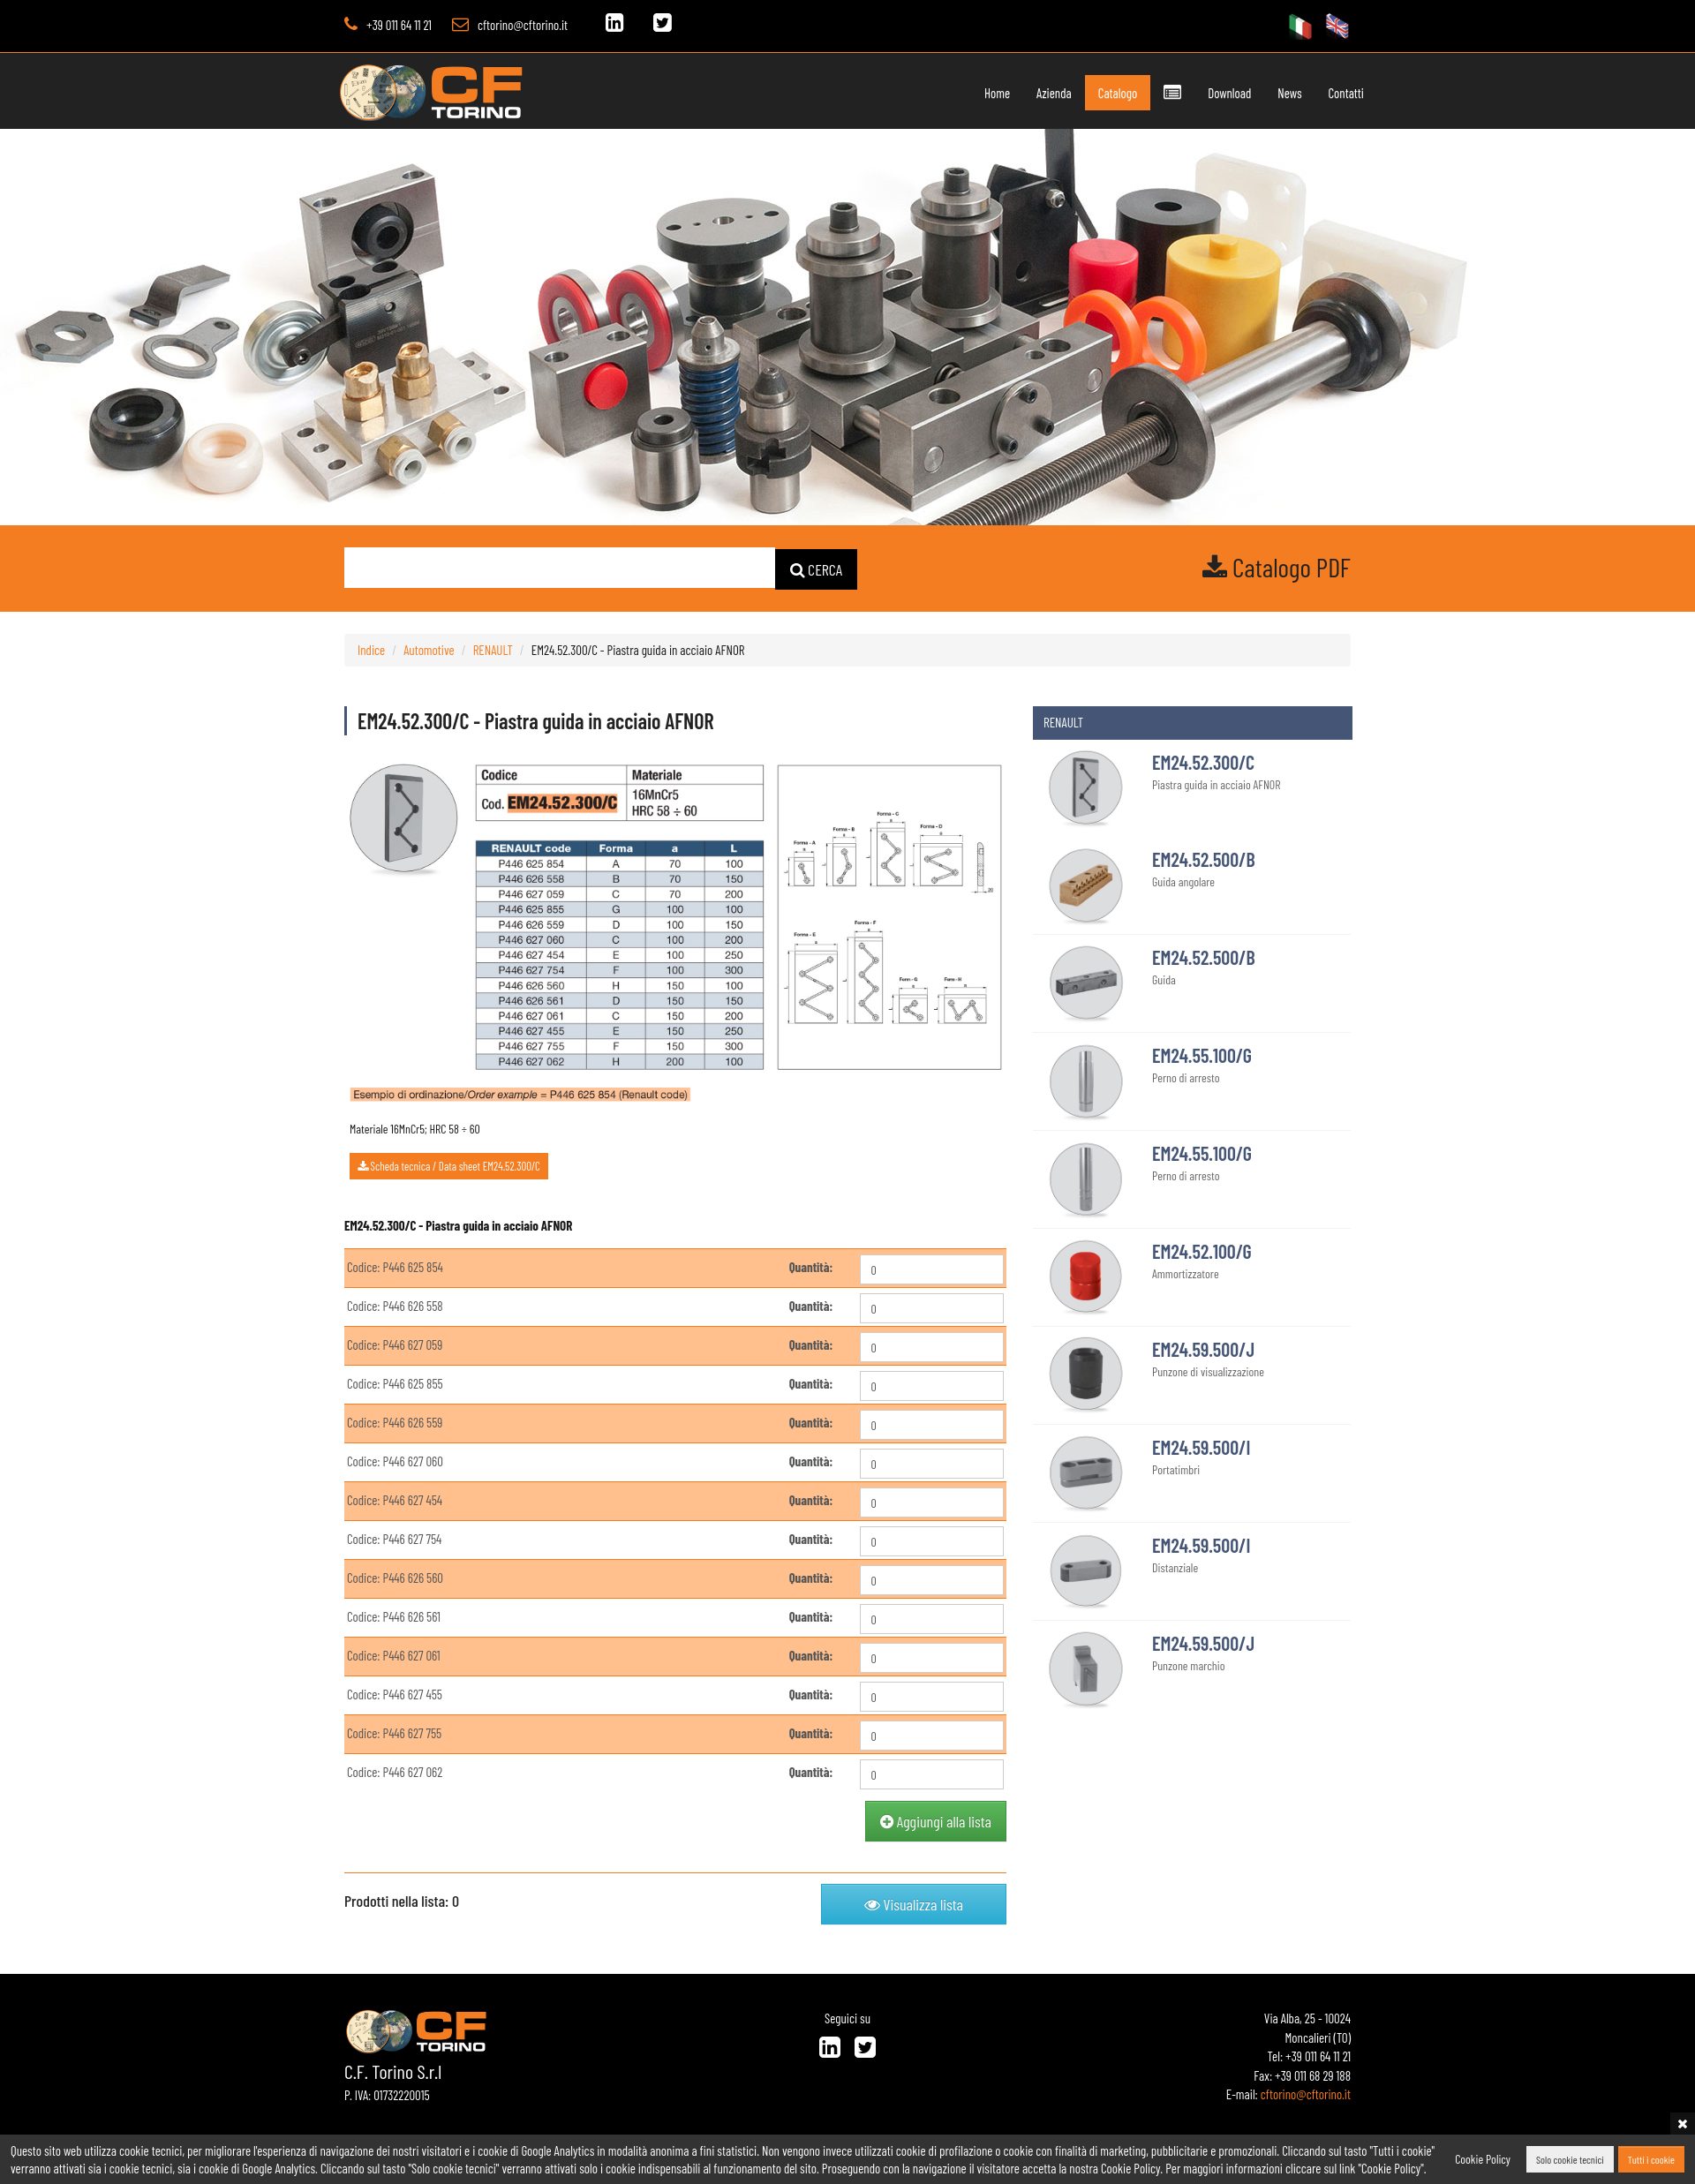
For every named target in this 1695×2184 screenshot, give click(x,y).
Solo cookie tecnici (1570, 2159)
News (1289, 93)
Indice (371, 649)
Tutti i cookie (1651, 2159)
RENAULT (493, 649)
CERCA (816, 568)
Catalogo (1117, 93)
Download (1229, 93)
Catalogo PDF (1276, 567)
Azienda (1054, 93)
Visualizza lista (913, 1904)
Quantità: (811, 1267)
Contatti (1346, 93)
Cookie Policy (1482, 2158)
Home (997, 93)
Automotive (428, 649)
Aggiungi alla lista (935, 1821)
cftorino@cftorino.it (523, 25)
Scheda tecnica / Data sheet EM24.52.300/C (449, 1166)
